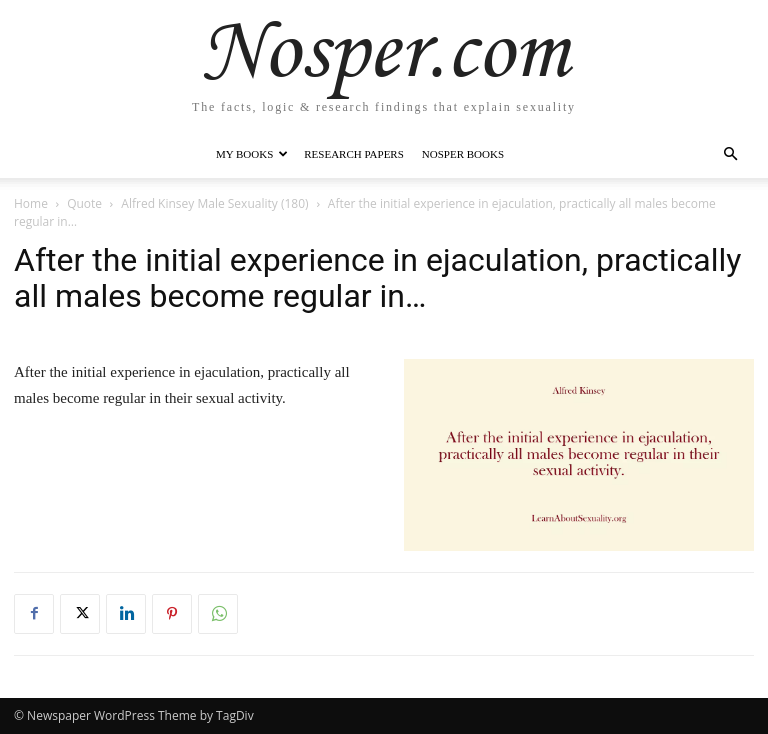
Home (31, 203)
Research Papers (354, 154)
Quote (84, 203)
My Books (252, 154)
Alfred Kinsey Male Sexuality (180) (214, 203)
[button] (730, 154)
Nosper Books (463, 154)
